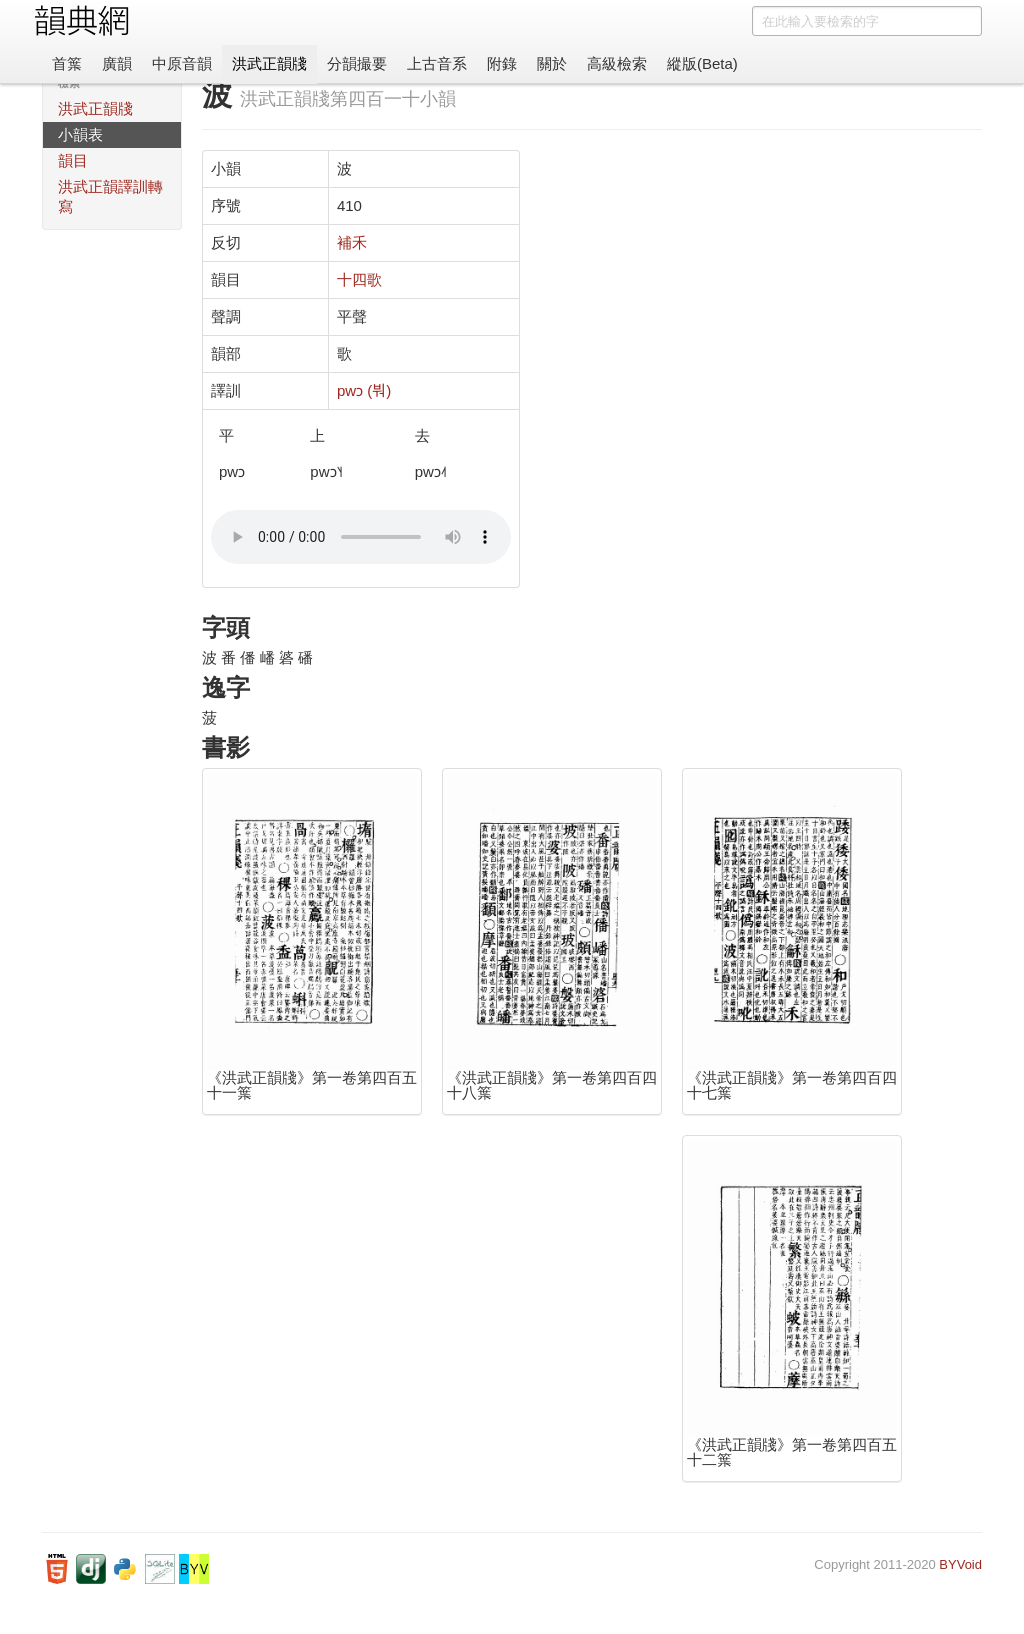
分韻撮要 (357, 63)
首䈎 (67, 63)
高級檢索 (617, 63)
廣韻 (117, 63)
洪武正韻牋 (269, 63)
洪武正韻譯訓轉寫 (110, 196)
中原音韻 (182, 63)
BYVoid (960, 1564)
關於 (552, 63)
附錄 (502, 63)
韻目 (73, 160)
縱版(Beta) (702, 63)
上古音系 (437, 63)
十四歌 (359, 279)
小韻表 (80, 134)
